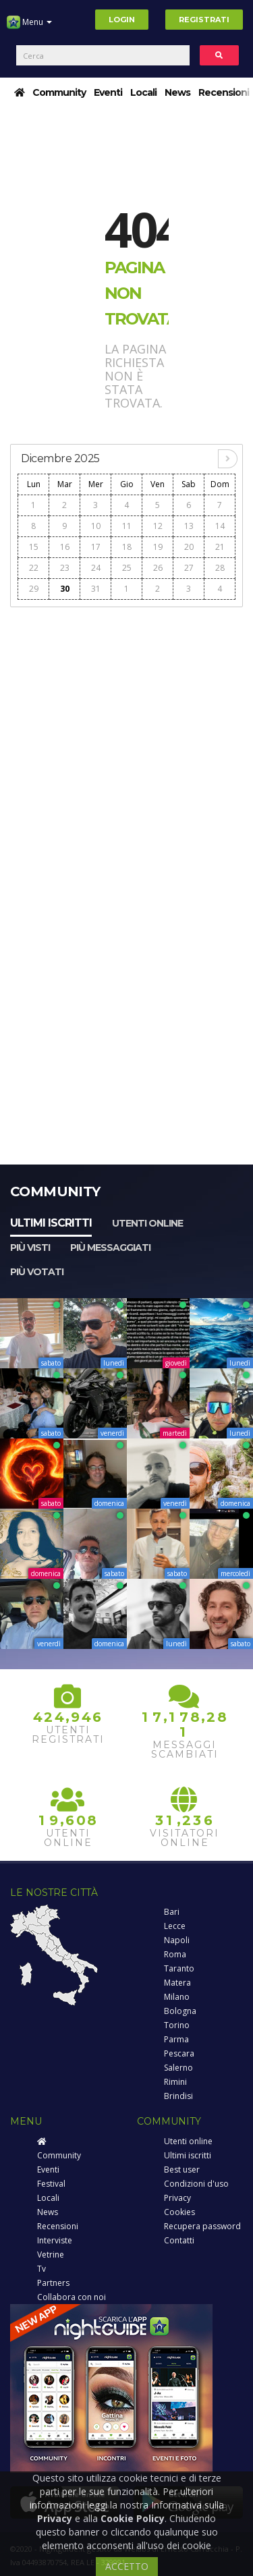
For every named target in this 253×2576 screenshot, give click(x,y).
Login (122, 19)
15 (33, 547)
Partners (53, 2283)
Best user (182, 2169)
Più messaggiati (110, 1247)
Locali (143, 92)
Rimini (175, 2082)
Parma (176, 2039)
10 (96, 526)
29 (33, 588)
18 (127, 547)
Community (59, 92)
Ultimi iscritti (51, 1222)
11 (127, 526)
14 (220, 526)
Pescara (179, 2053)
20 (189, 547)
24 (96, 567)
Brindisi (178, 2096)
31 (96, 588)
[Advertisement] (126, 741)
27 (189, 567)
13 (189, 526)
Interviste (54, 2240)
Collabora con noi (71, 2297)
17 (96, 547)
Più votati (36, 1272)
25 (127, 567)
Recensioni (223, 92)
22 (33, 567)
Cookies (179, 2212)
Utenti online (147, 1223)
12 (158, 526)
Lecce (175, 1926)
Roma (175, 1954)
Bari (171, 1911)
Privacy (177, 2198)
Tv (41, 2268)
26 (158, 567)
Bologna (180, 2011)
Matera (177, 1982)
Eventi (108, 92)
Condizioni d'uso (196, 2183)
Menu (29, 27)
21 (220, 547)
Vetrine (50, 2254)
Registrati (204, 19)
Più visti (30, 1247)
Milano (177, 1997)
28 (220, 567)
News (177, 92)
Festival (51, 2183)
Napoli (177, 1940)
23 (64, 567)
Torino (177, 2025)
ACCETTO (126, 2566)
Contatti (179, 2240)
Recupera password (202, 2226)
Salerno (178, 2067)
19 (158, 547)
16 (64, 547)
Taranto (179, 1968)
